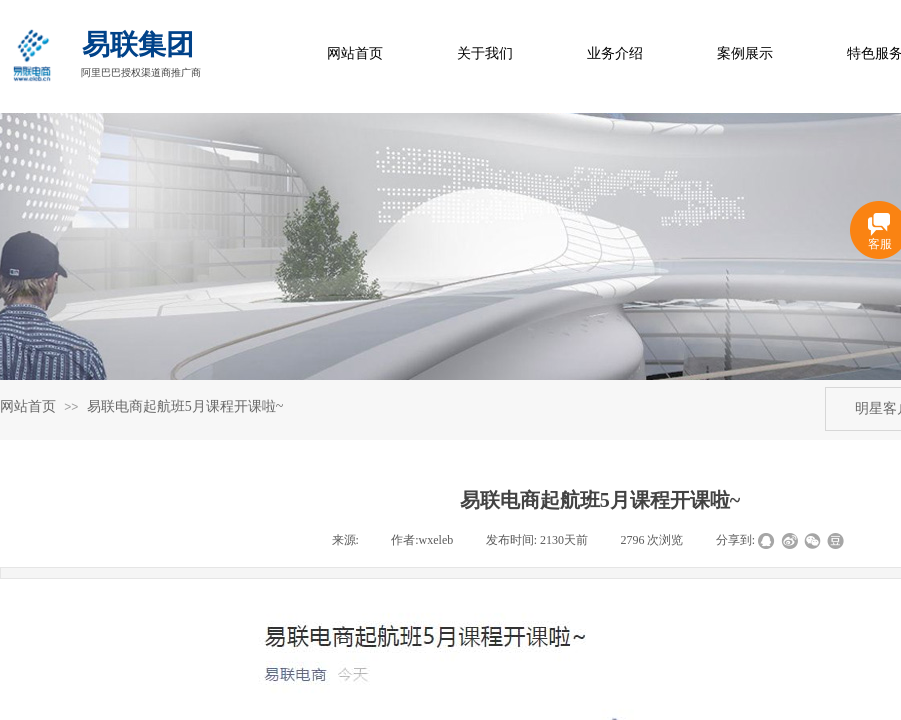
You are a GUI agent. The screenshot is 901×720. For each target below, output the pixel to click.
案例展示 (745, 53)
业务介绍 (615, 53)
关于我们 (485, 53)
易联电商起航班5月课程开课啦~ (185, 406)
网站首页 (355, 53)
